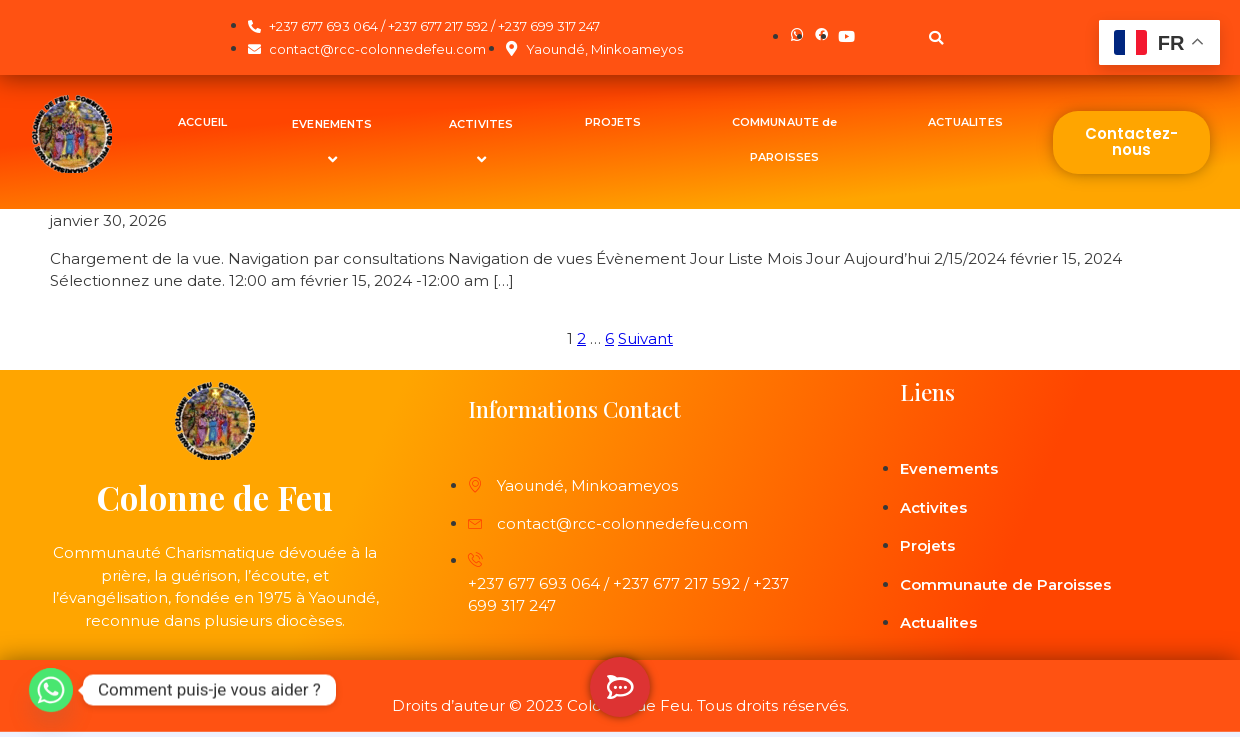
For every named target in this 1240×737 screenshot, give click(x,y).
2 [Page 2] (581, 338)
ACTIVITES (484, 141)
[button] (936, 38)
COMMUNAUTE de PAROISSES (784, 139)
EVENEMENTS (335, 141)
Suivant (645, 338)
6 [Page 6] (609, 338)
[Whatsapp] (51, 690)
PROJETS (613, 122)
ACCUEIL (202, 122)
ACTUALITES (965, 122)
